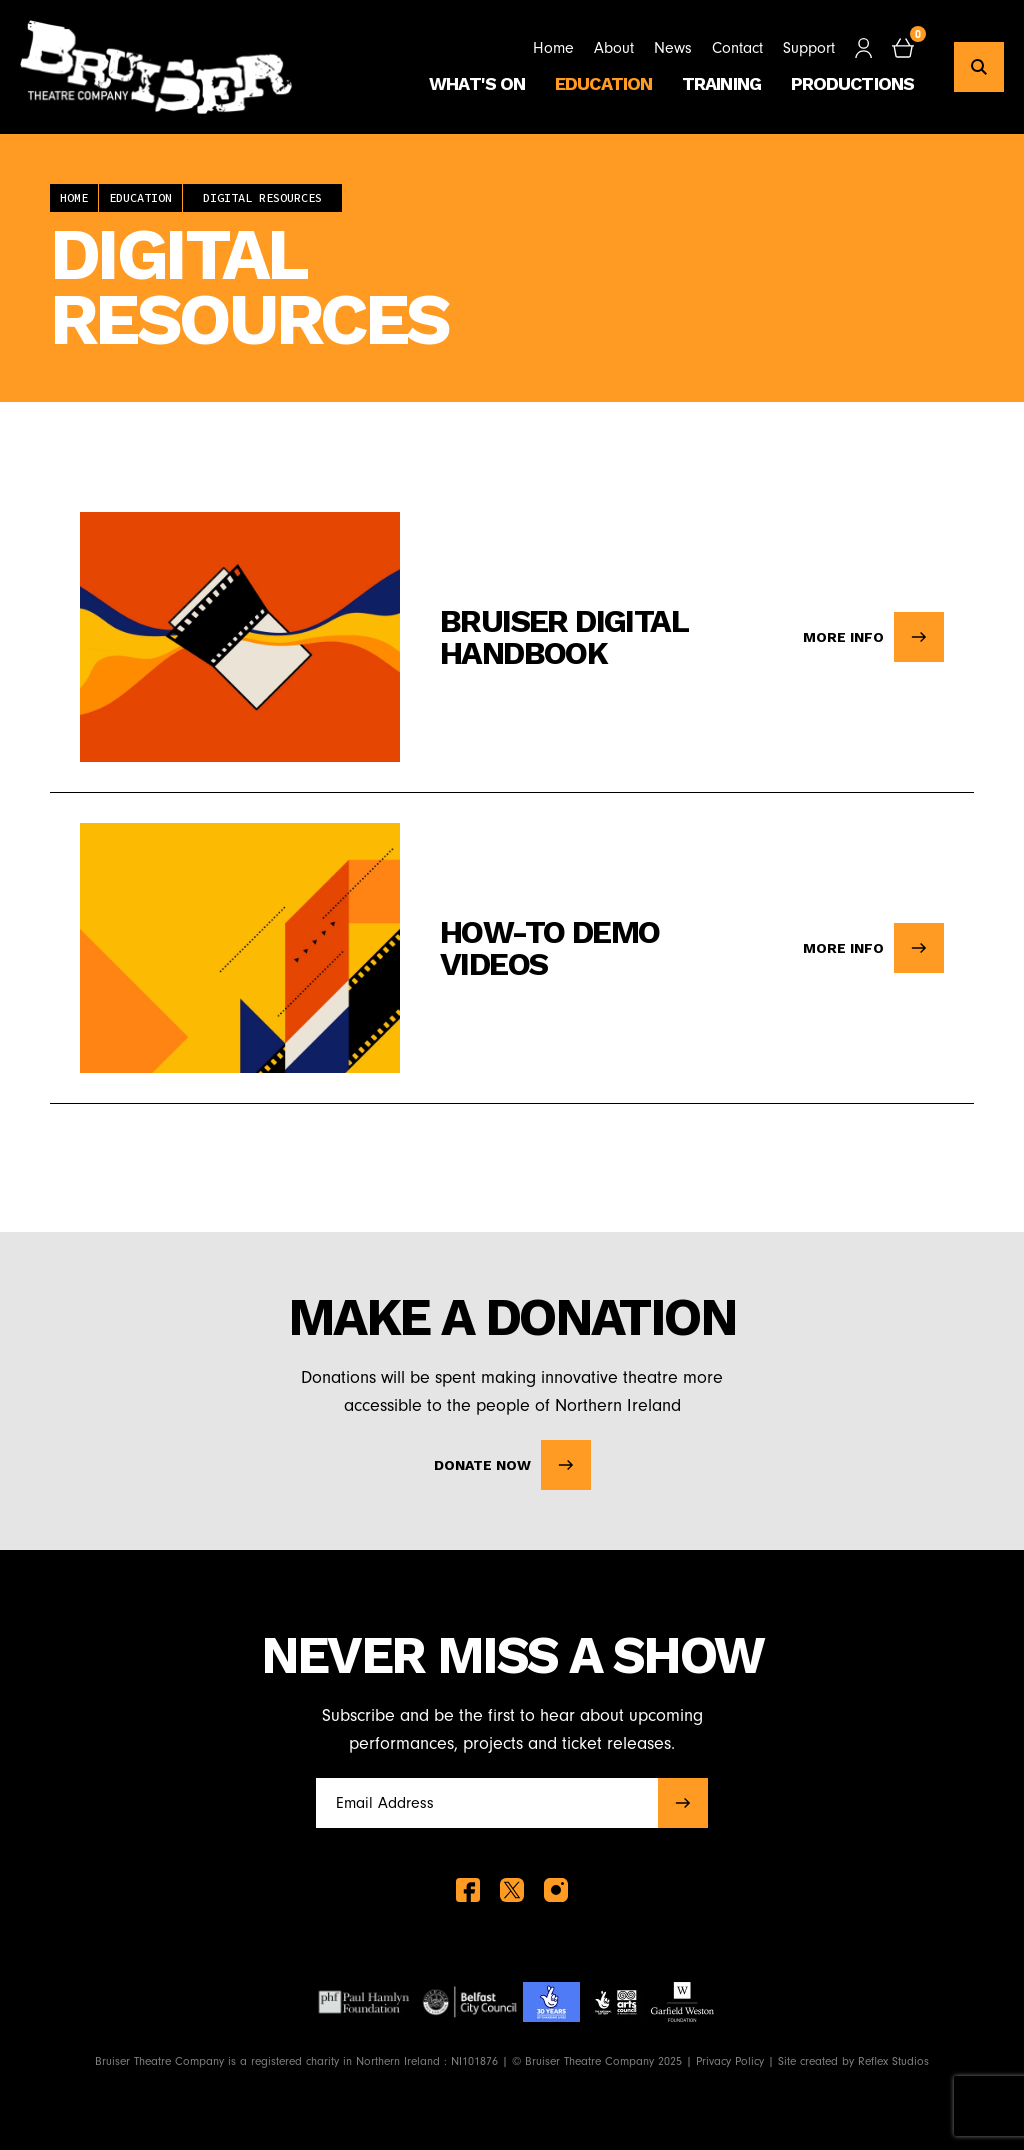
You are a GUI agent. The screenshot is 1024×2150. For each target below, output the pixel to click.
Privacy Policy (730, 2061)
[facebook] (468, 1890)
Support (809, 48)
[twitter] (512, 1890)
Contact (737, 48)
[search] (979, 67)
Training (721, 83)
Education (603, 83)
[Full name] (481, 1803)
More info (873, 637)
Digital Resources (262, 197)
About (614, 48)
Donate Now (512, 1465)
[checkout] (903, 48)
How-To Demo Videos (549, 948)
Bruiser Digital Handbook (563, 637)
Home (553, 48)
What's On (477, 83)
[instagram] (556, 1890)
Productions (852, 83)
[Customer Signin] (863, 48)
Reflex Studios (893, 2061)
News (673, 48)
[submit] (683, 1803)
